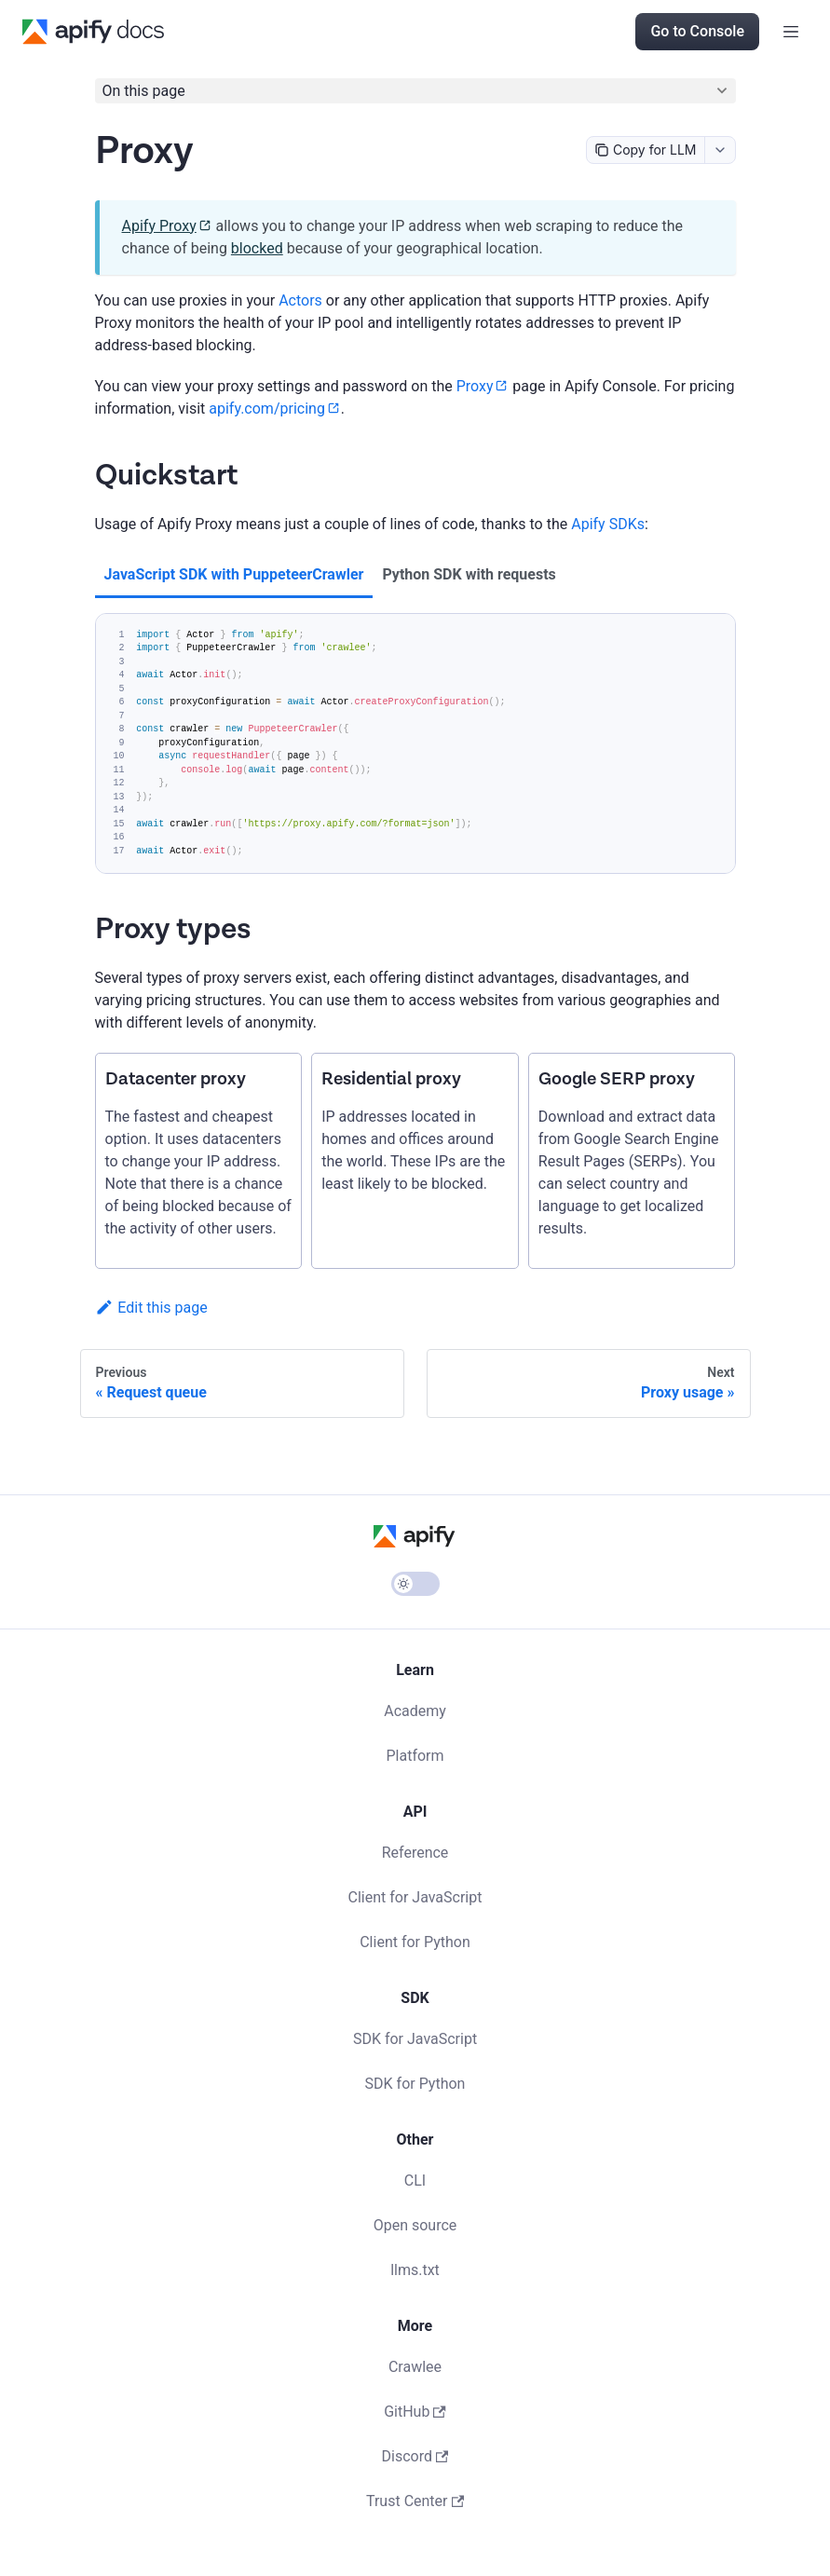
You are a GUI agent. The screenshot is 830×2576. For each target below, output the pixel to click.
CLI (415, 2180)
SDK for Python (415, 2083)
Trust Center (415, 2501)
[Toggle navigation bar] (791, 31)
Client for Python (415, 1942)
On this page (143, 91)
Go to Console (697, 31)
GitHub (415, 2411)
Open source (415, 2225)
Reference (415, 1852)
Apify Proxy (159, 226)
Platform (414, 1756)
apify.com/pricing (267, 408)
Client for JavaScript (415, 1897)
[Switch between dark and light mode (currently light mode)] (415, 1584)
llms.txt (415, 2270)
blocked (257, 248)
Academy (415, 1711)
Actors (300, 300)
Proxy (475, 386)
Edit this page (151, 1307)
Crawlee (415, 2367)
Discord (415, 2456)
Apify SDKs (608, 524)
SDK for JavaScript (415, 2039)
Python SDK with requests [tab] (468, 574)
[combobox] (719, 150)
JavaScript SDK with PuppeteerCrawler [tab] (234, 574)
